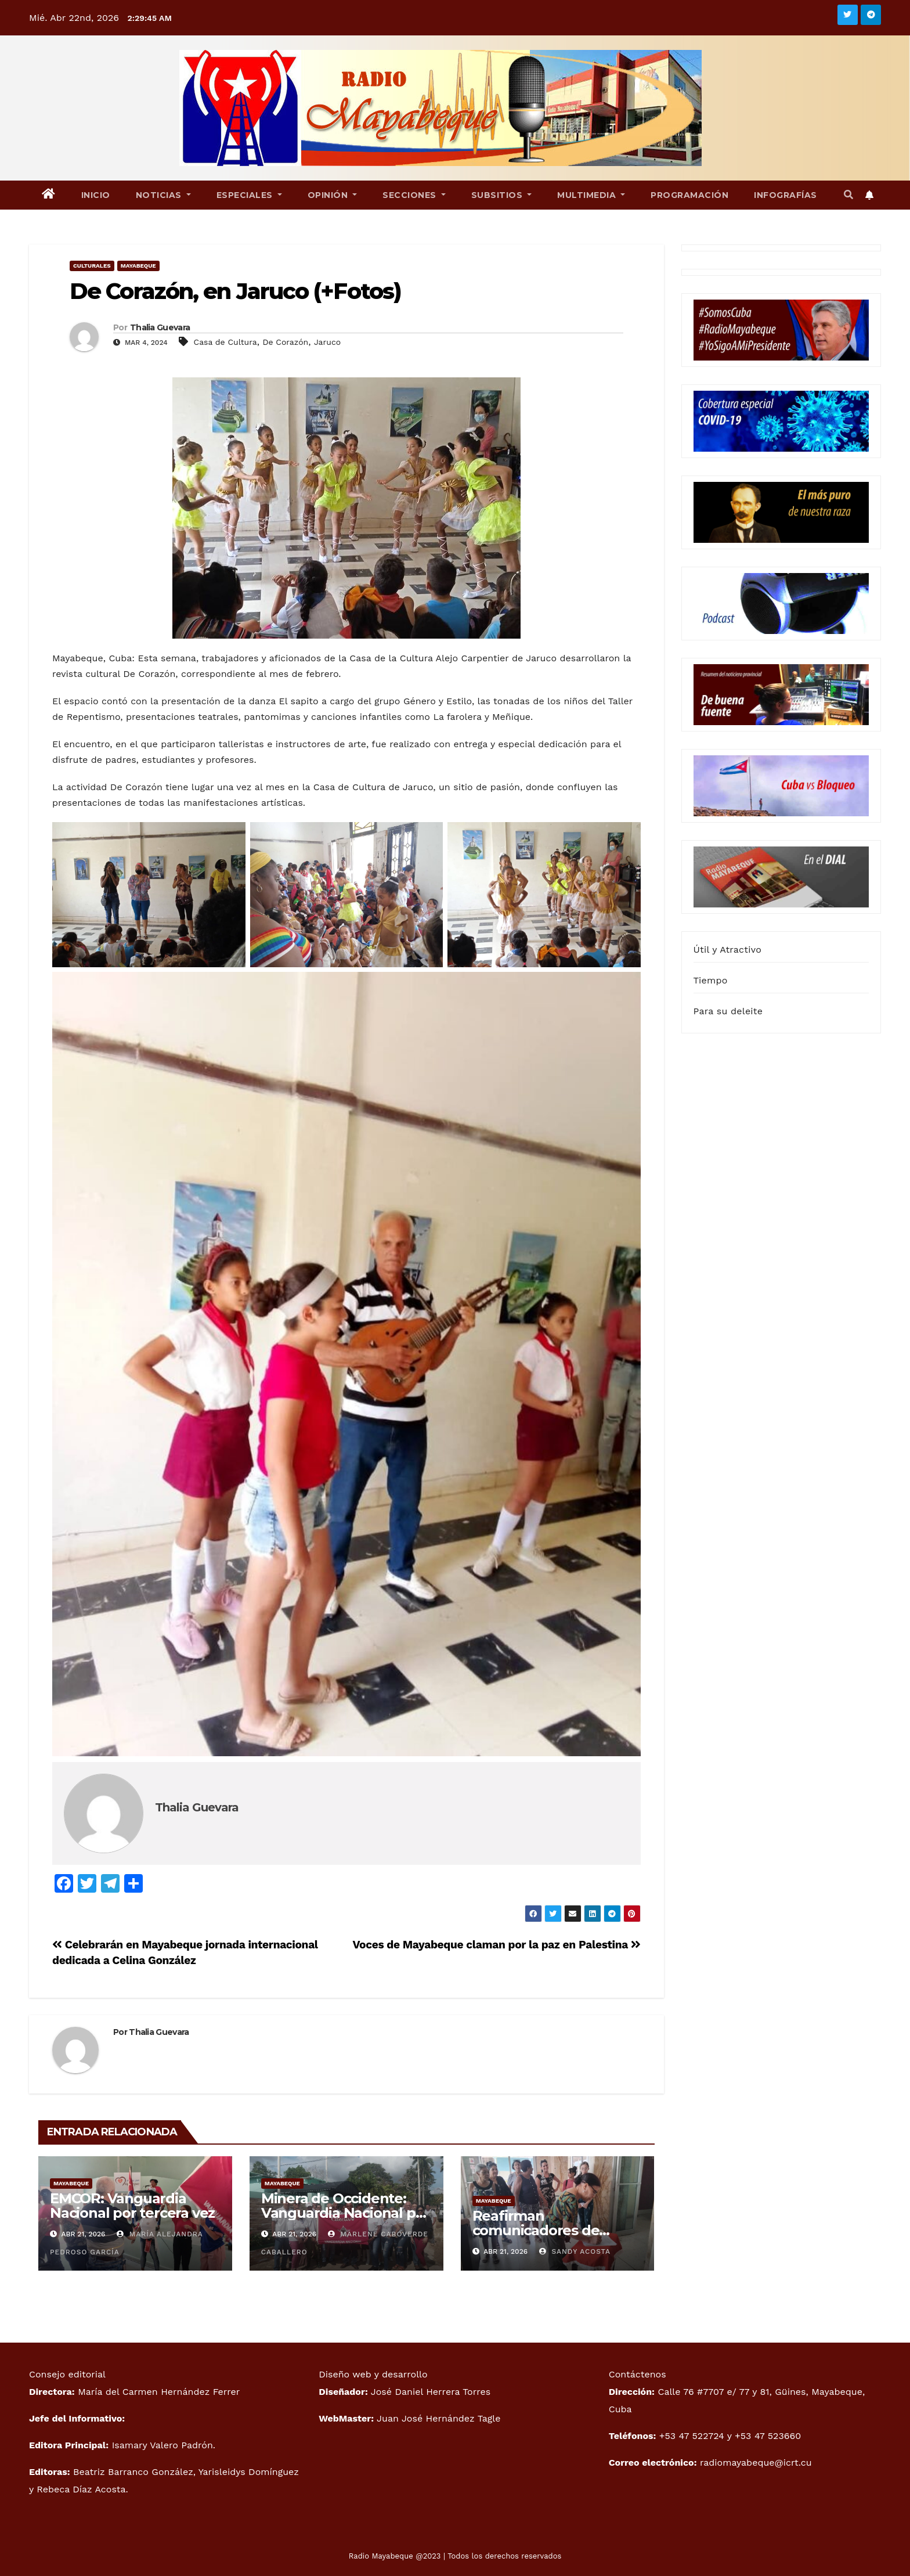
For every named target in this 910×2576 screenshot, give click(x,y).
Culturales (92, 265)
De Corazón (285, 342)
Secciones (414, 195)
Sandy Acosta (575, 2251)
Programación (689, 195)
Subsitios (501, 195)
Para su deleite (728, 1011)
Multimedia (591, 195)
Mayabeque (138, 265)
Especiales (249, 195)
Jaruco (327, 342)
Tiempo (711, 980)
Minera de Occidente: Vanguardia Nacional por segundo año (345, 2213)
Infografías (785, 195)
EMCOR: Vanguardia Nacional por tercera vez (132, 2205)
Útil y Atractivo (727, 949)
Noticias (163, 195)
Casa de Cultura (225, 342)
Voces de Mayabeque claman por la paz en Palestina (496, 1944)
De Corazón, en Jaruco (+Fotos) (235, 291)
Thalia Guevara (160, 327)
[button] (848, 194)
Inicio (95, 195)
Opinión (333, 195)
